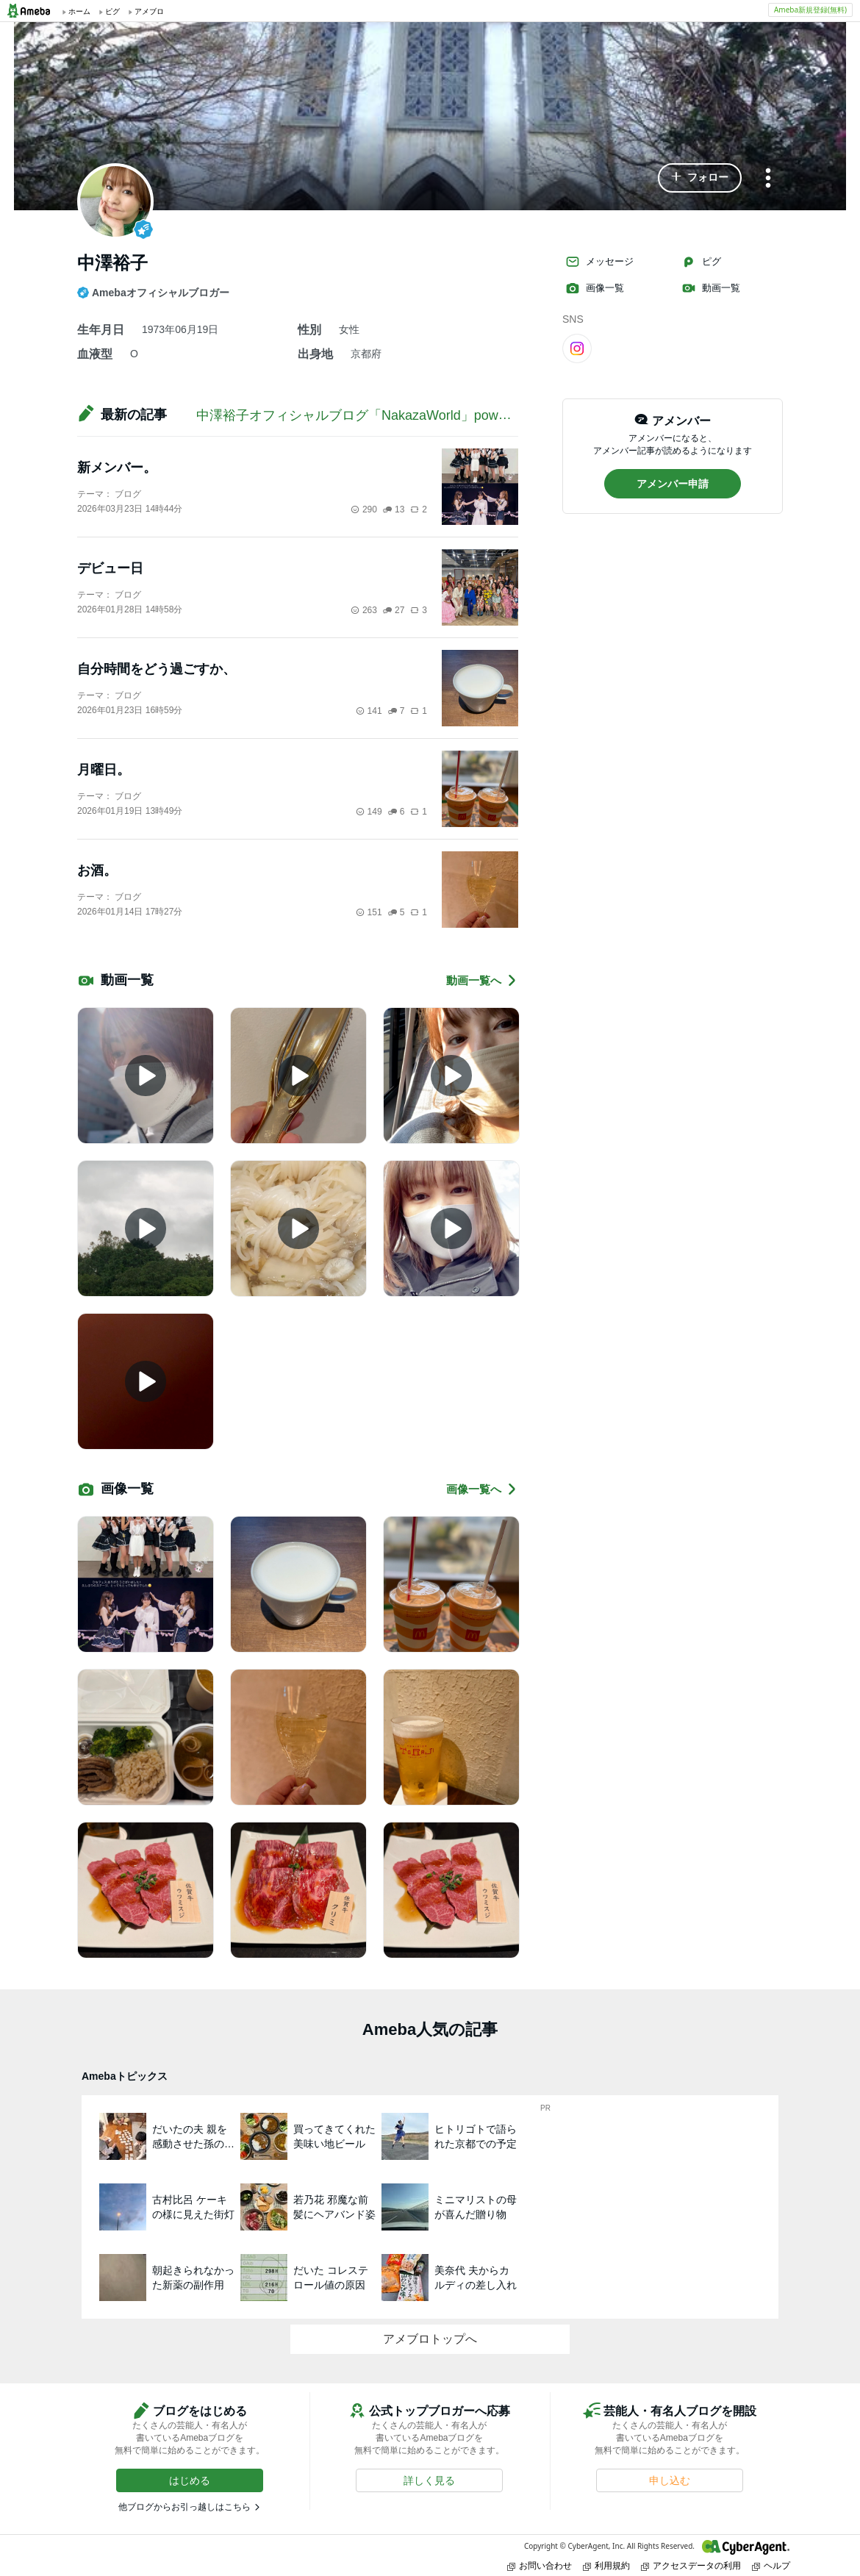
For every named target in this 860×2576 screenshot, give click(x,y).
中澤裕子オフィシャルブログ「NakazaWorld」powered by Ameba (391, 415)
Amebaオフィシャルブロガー (153, 292)
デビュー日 (110, 568)
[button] (700, 178)
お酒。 (97, 870)
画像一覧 (594, 288)
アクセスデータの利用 (691, 2565)
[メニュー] (768, 179)
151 (369, 912)
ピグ (701, 261)
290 (364, 509)
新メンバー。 (117, 467)
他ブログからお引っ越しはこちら (184, 2507)
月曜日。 (103, 769)
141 (369, 711)
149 (369, 811)
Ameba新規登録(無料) (810, 9)
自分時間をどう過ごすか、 (156, 669)
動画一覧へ (482, 980)
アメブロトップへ (430, 2339)
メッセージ (599, 261)
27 (393, 610)
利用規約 (606, 2565)
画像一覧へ (482, 1489)
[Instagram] (577, 348)
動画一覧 (710, 288)
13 (393, 509)
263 (364, 610)
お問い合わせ (539, 2565)
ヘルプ (771, 2565)
